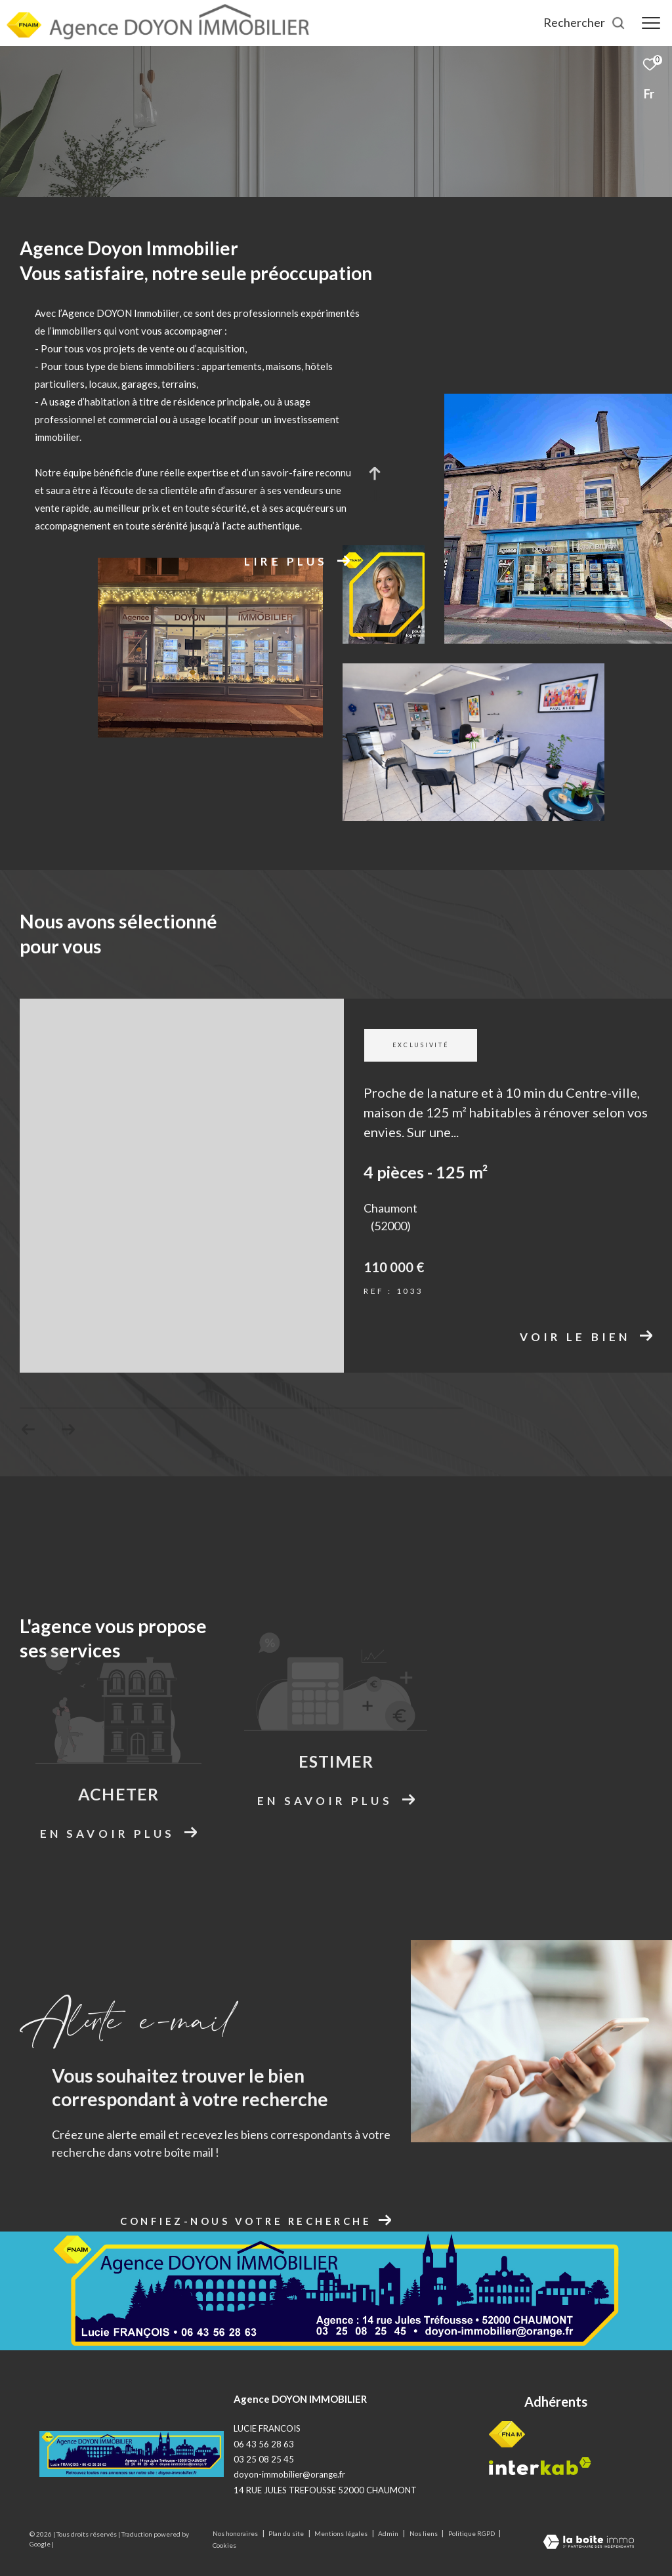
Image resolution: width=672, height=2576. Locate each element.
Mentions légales (341, 2533)
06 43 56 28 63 (264, 2444)
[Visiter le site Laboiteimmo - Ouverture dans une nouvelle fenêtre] (588, 2543)
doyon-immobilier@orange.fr (289, 2474)
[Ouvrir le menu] (651, 23)
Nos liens (424, 2533)
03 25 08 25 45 (264, 2459)
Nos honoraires (236, 2533)
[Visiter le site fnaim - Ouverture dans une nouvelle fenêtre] (507, 2434)
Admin (389, 2533)
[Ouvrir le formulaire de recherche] (584, 23)
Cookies (224, 2545)
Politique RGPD (471, 2533)
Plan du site (286, 2533)
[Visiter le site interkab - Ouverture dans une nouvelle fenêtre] (540, 2466)
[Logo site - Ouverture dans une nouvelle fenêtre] (131, 2453)
